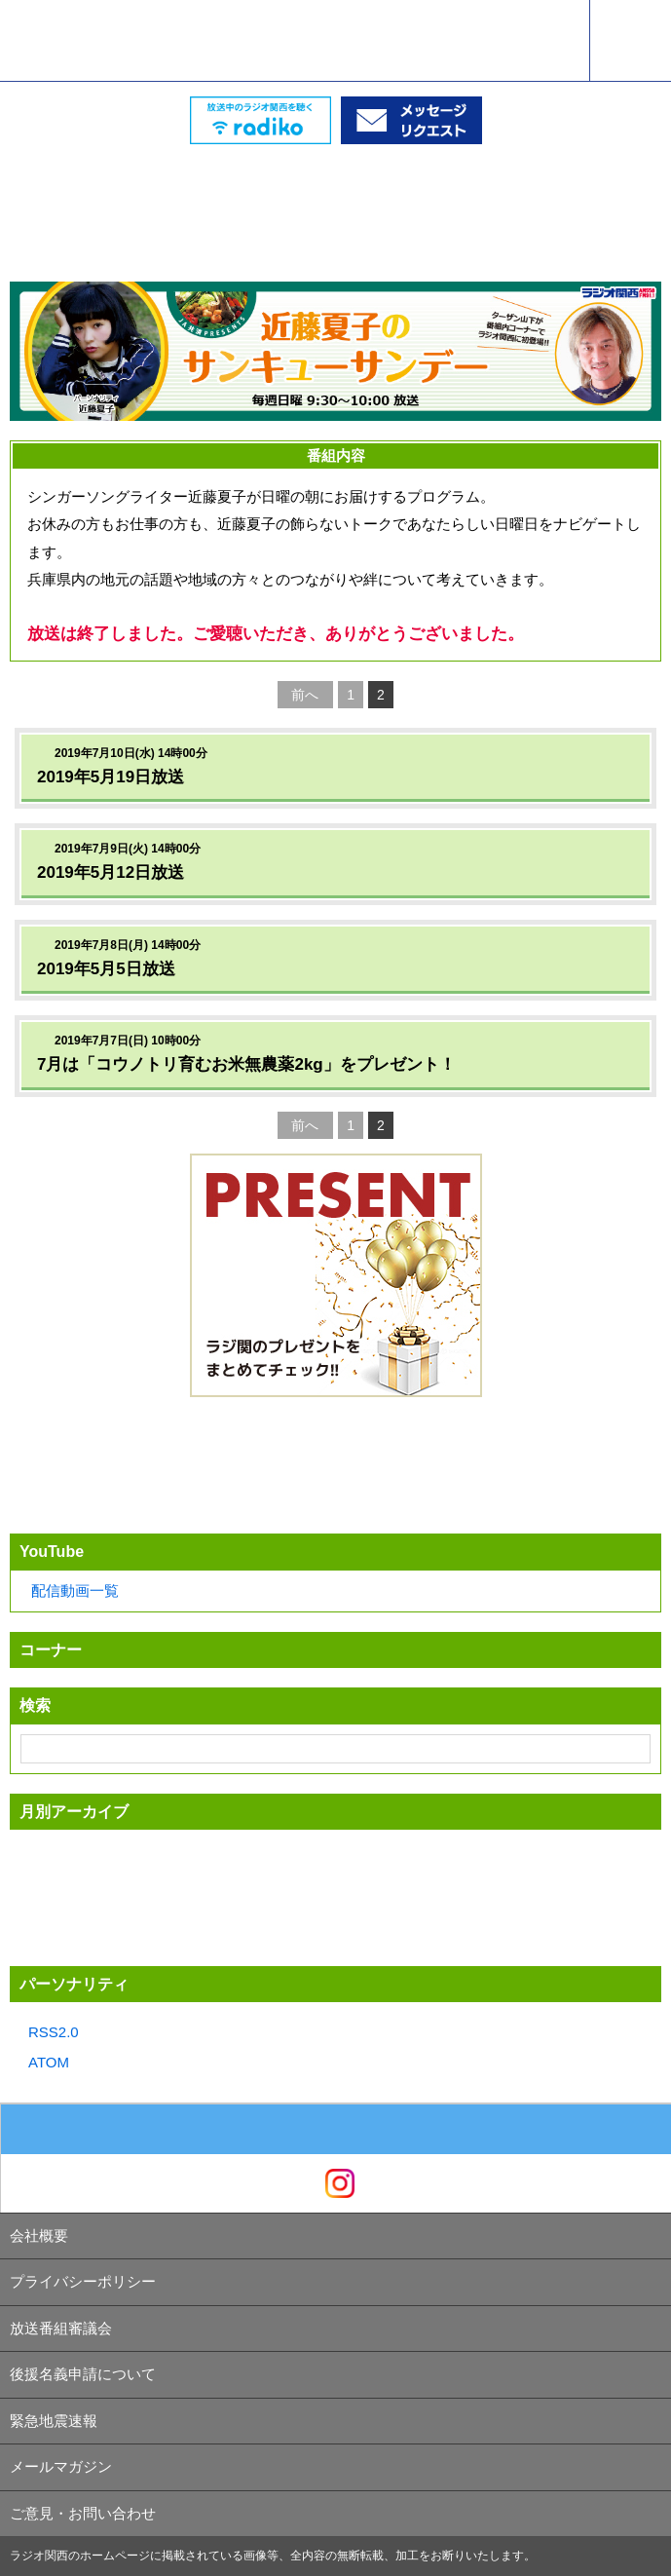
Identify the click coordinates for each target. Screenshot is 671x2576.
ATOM (48, 2062)
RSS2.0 (53, 2032)
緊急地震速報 (53, 2420)
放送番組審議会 (61, 2328)
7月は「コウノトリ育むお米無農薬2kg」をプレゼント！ (246, 1064)
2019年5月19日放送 (110, 777)
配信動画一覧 (75, 1590)
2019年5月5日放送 (106, 969)
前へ (304, 694)
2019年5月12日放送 (110, 872)
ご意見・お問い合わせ (83, 2513)
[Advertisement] (336, 193)
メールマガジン (61, 2466)
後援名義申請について (83, 2374)
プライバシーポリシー (83, 2281)
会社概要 (39, 2235)
